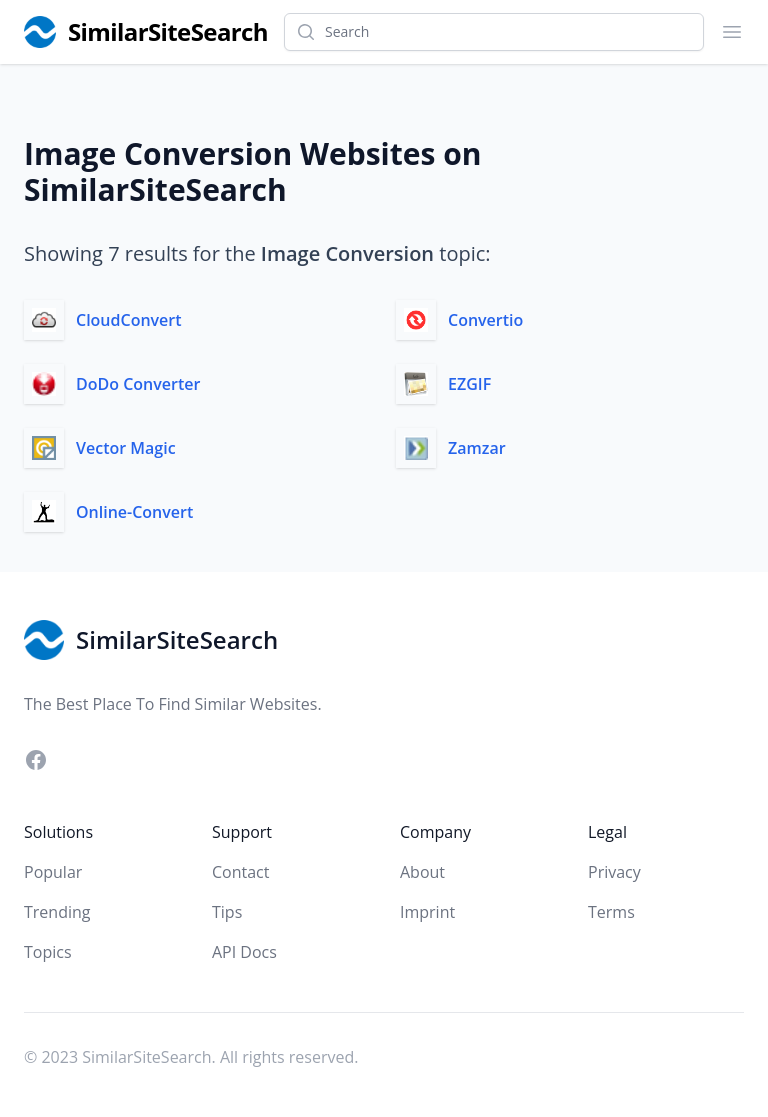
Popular (53, 872)
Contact (240, 872)
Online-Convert (134, 512)
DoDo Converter (138, 384)
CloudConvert (129, 320)
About (422, 872)
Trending (57, 912)
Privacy (614, 872)
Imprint (427, 912)
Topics (48, 952)
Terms (611, 912)
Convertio (485, 320)
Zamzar (477, 448)
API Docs (244, 952)
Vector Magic (126, 448)
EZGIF (469, 384)
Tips (227, 912)
